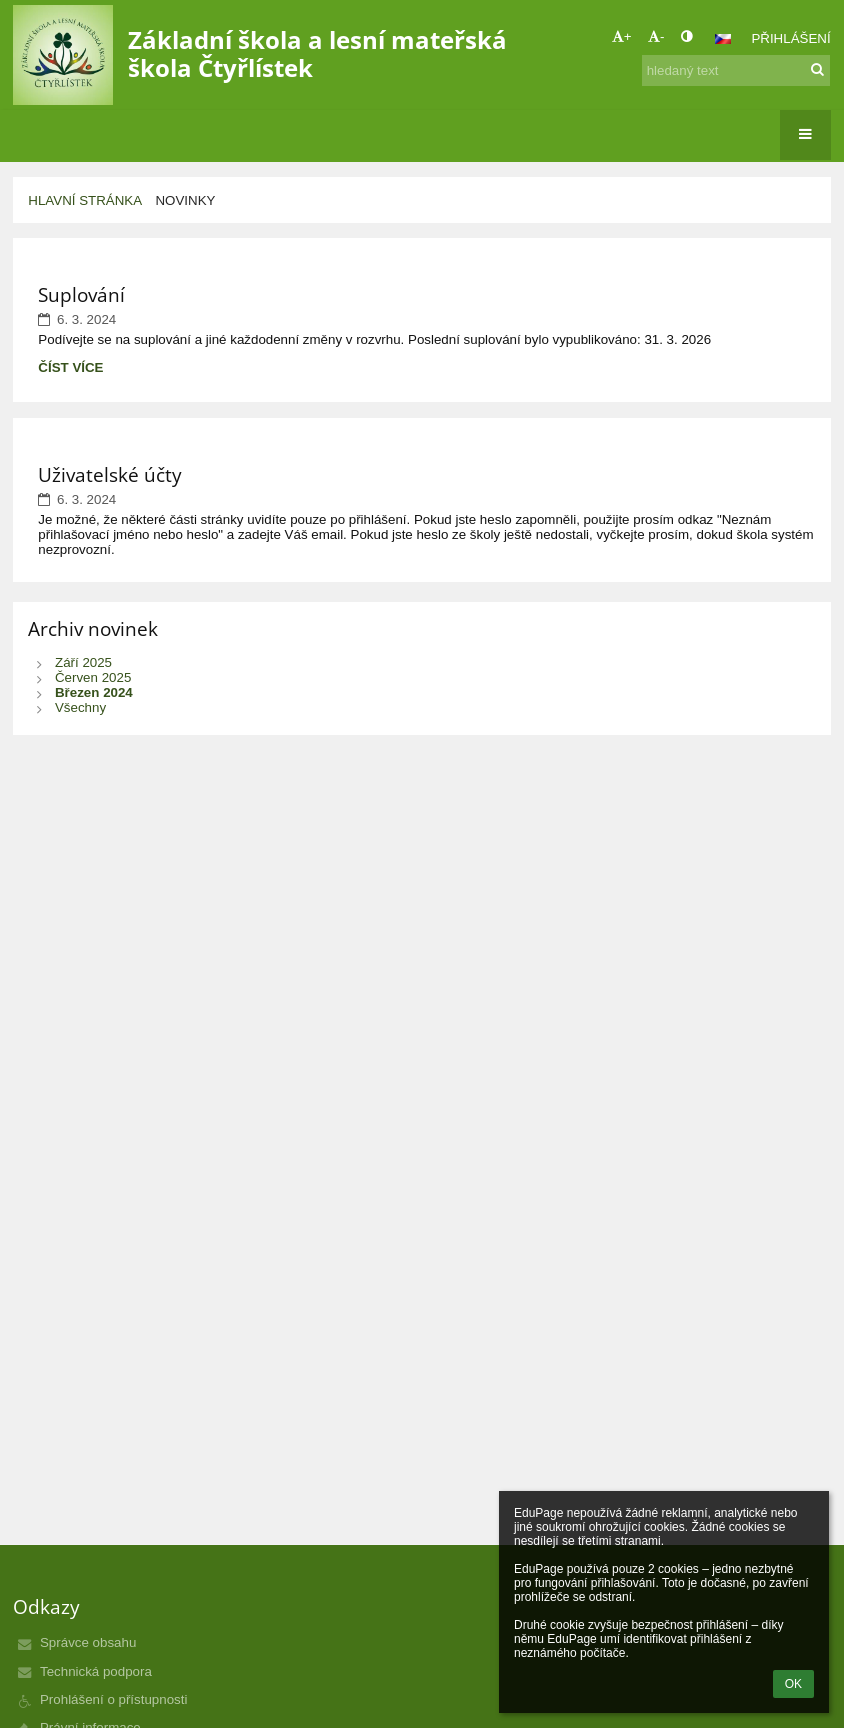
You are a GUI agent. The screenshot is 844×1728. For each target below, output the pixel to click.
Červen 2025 (93, 677)
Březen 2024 (94, 692)
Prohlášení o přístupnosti (113, 1699)
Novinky (185, 200)
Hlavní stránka (85, 200)
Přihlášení (790, 38)
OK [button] (793, 1684)
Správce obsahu (88, 1642)
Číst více (73, 367)
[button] (723, 39)
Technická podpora (96, 1671)
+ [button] (622, 36)
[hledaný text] (736, 70)
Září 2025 (83, 662)
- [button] (656, 36)
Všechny (80, 707)
